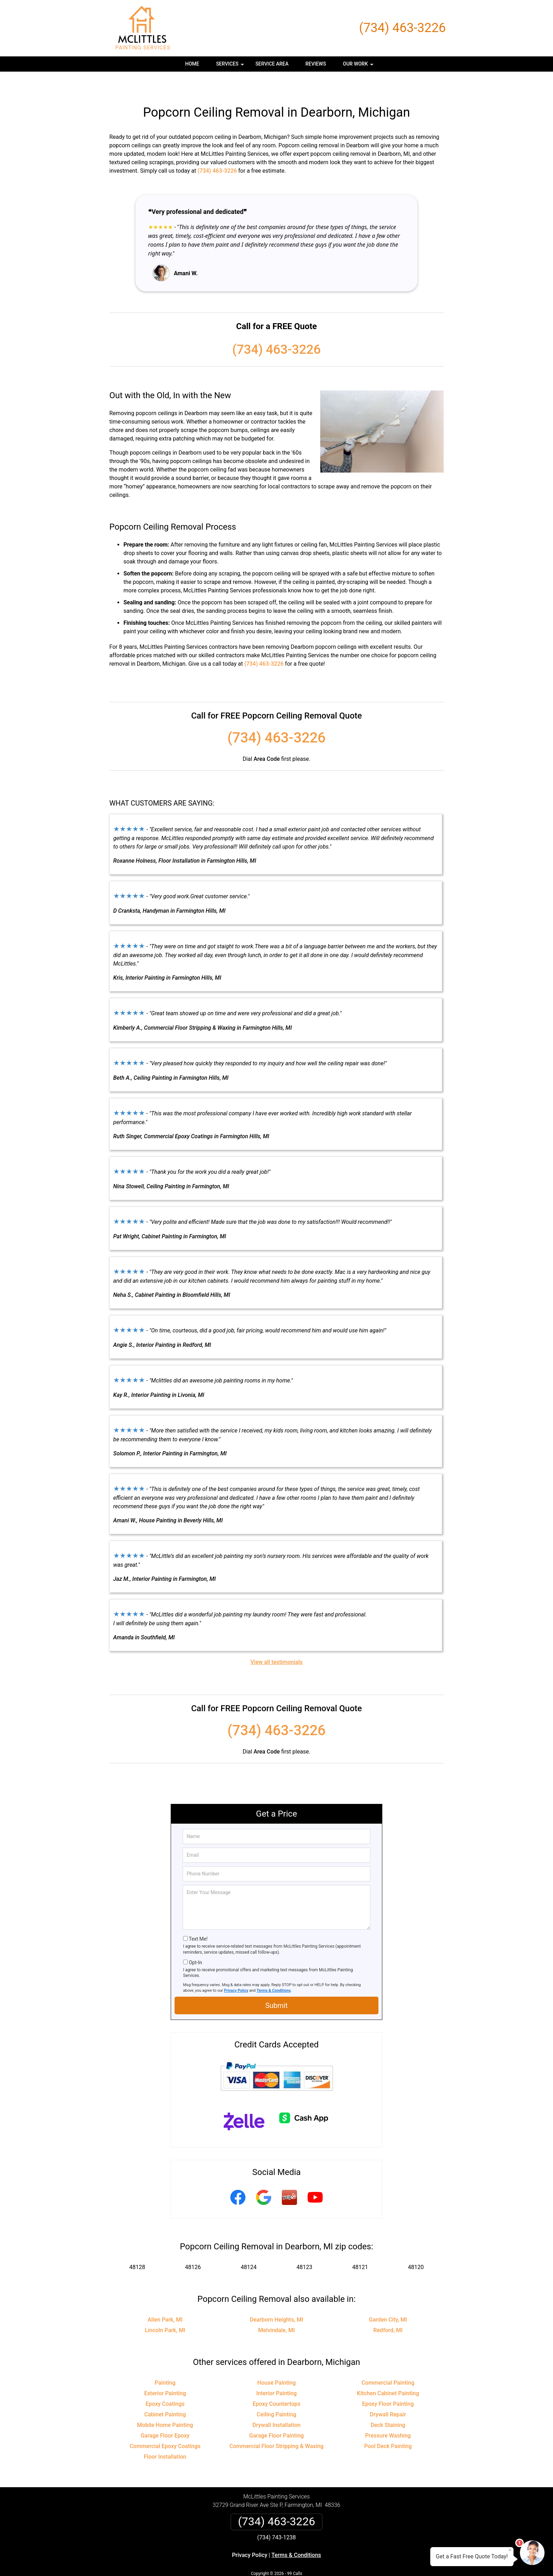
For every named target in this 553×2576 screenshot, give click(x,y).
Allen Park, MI (164, 2298)
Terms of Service (327, 2561)
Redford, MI (387, 2309)
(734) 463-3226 (402, 27)
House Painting (276, 2362)
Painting (164, 2362)
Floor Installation (165, 2436)
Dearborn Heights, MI (276, 2298)
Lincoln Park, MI (165, 2309)
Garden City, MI (388, 2298)
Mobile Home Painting (165, 2404)
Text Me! (198, 1918)
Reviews (315, 64)
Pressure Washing (388, 2414)
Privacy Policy (236, 1969)
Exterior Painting (165, 2372)
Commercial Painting (387, 2362)
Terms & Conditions (274, 1969)
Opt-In (195, 1942)
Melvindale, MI (276, 2309)
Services (231, 66)
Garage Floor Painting (276, 2414)
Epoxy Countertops (276, 2383)
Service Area (271, 64)
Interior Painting (276, 2372)
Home (192, 64)
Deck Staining (388, 2404)
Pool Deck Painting (388, 2425)
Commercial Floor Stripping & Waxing (277, 2425)
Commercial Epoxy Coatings (164, 2425)
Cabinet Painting (165, 2393)
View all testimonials (276, 1641)
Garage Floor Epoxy (165, 2414)
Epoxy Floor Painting (388, 2383)
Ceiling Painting (276, 2393)
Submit (276, 1984)
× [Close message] (510, 2549)
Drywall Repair (388, 2393)
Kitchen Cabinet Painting (388, 2372)
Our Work (359, 66)
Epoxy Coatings (165, 2383)
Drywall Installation (277, 2404)
